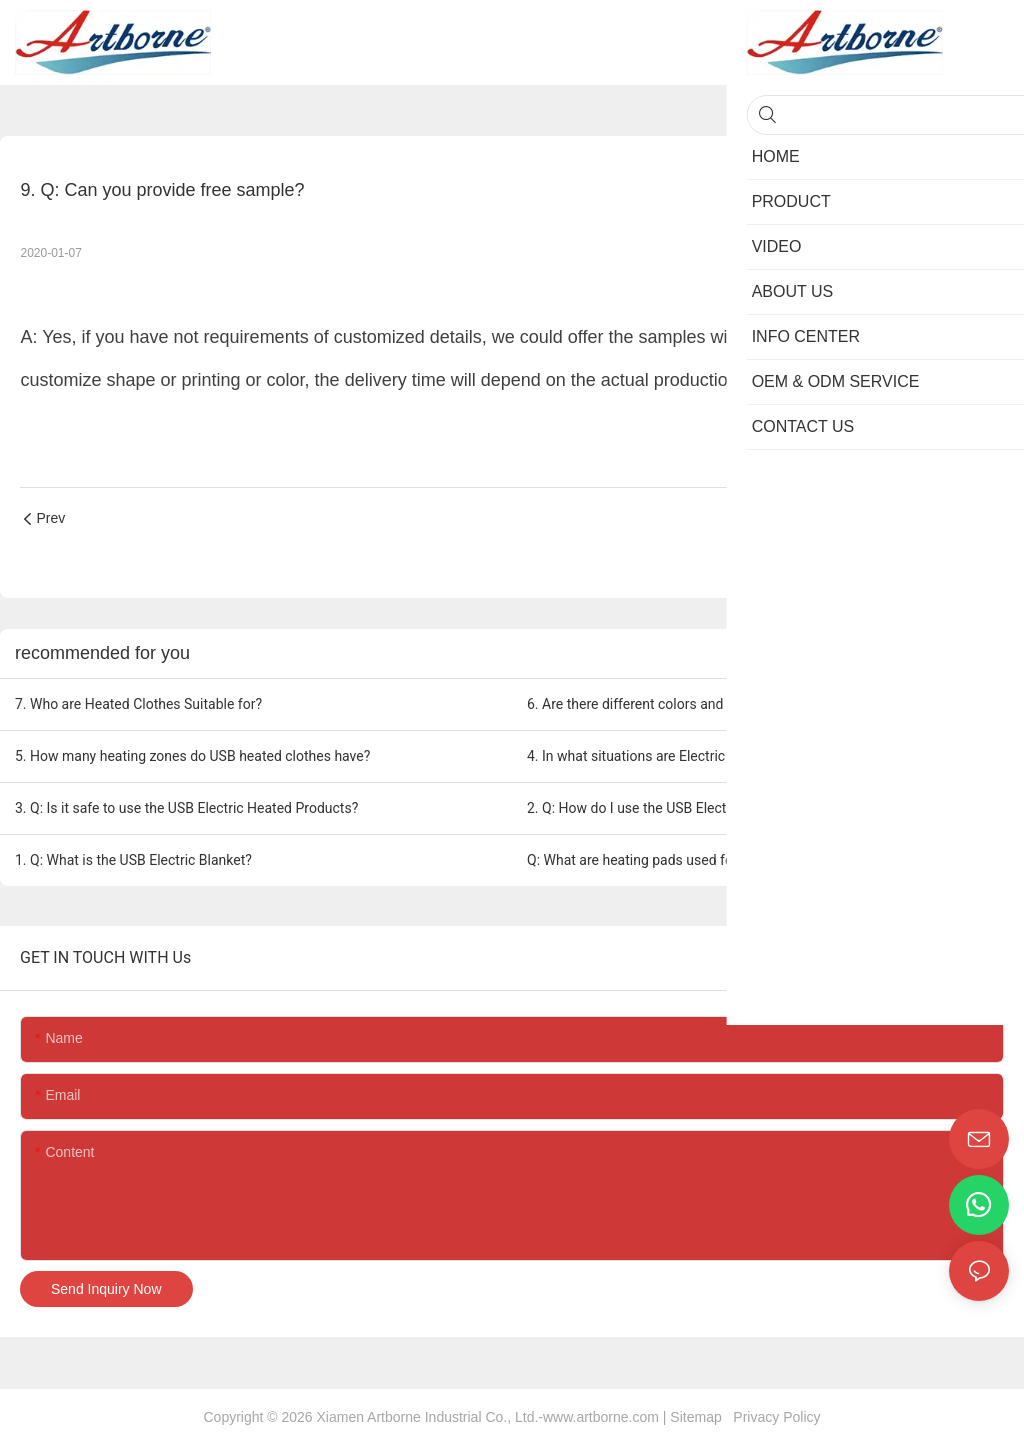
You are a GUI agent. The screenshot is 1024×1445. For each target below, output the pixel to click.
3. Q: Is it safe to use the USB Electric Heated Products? (186, 808)
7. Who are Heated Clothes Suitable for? (138, 704)
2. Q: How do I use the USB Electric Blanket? (662, 808)
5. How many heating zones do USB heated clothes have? (192, 756)
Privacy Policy (774, 1417)
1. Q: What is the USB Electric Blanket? (133, 860)
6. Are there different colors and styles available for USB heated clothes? (750, 704)
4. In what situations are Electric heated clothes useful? (698, 756)
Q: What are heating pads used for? (635, 860)
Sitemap (699, 1417)
